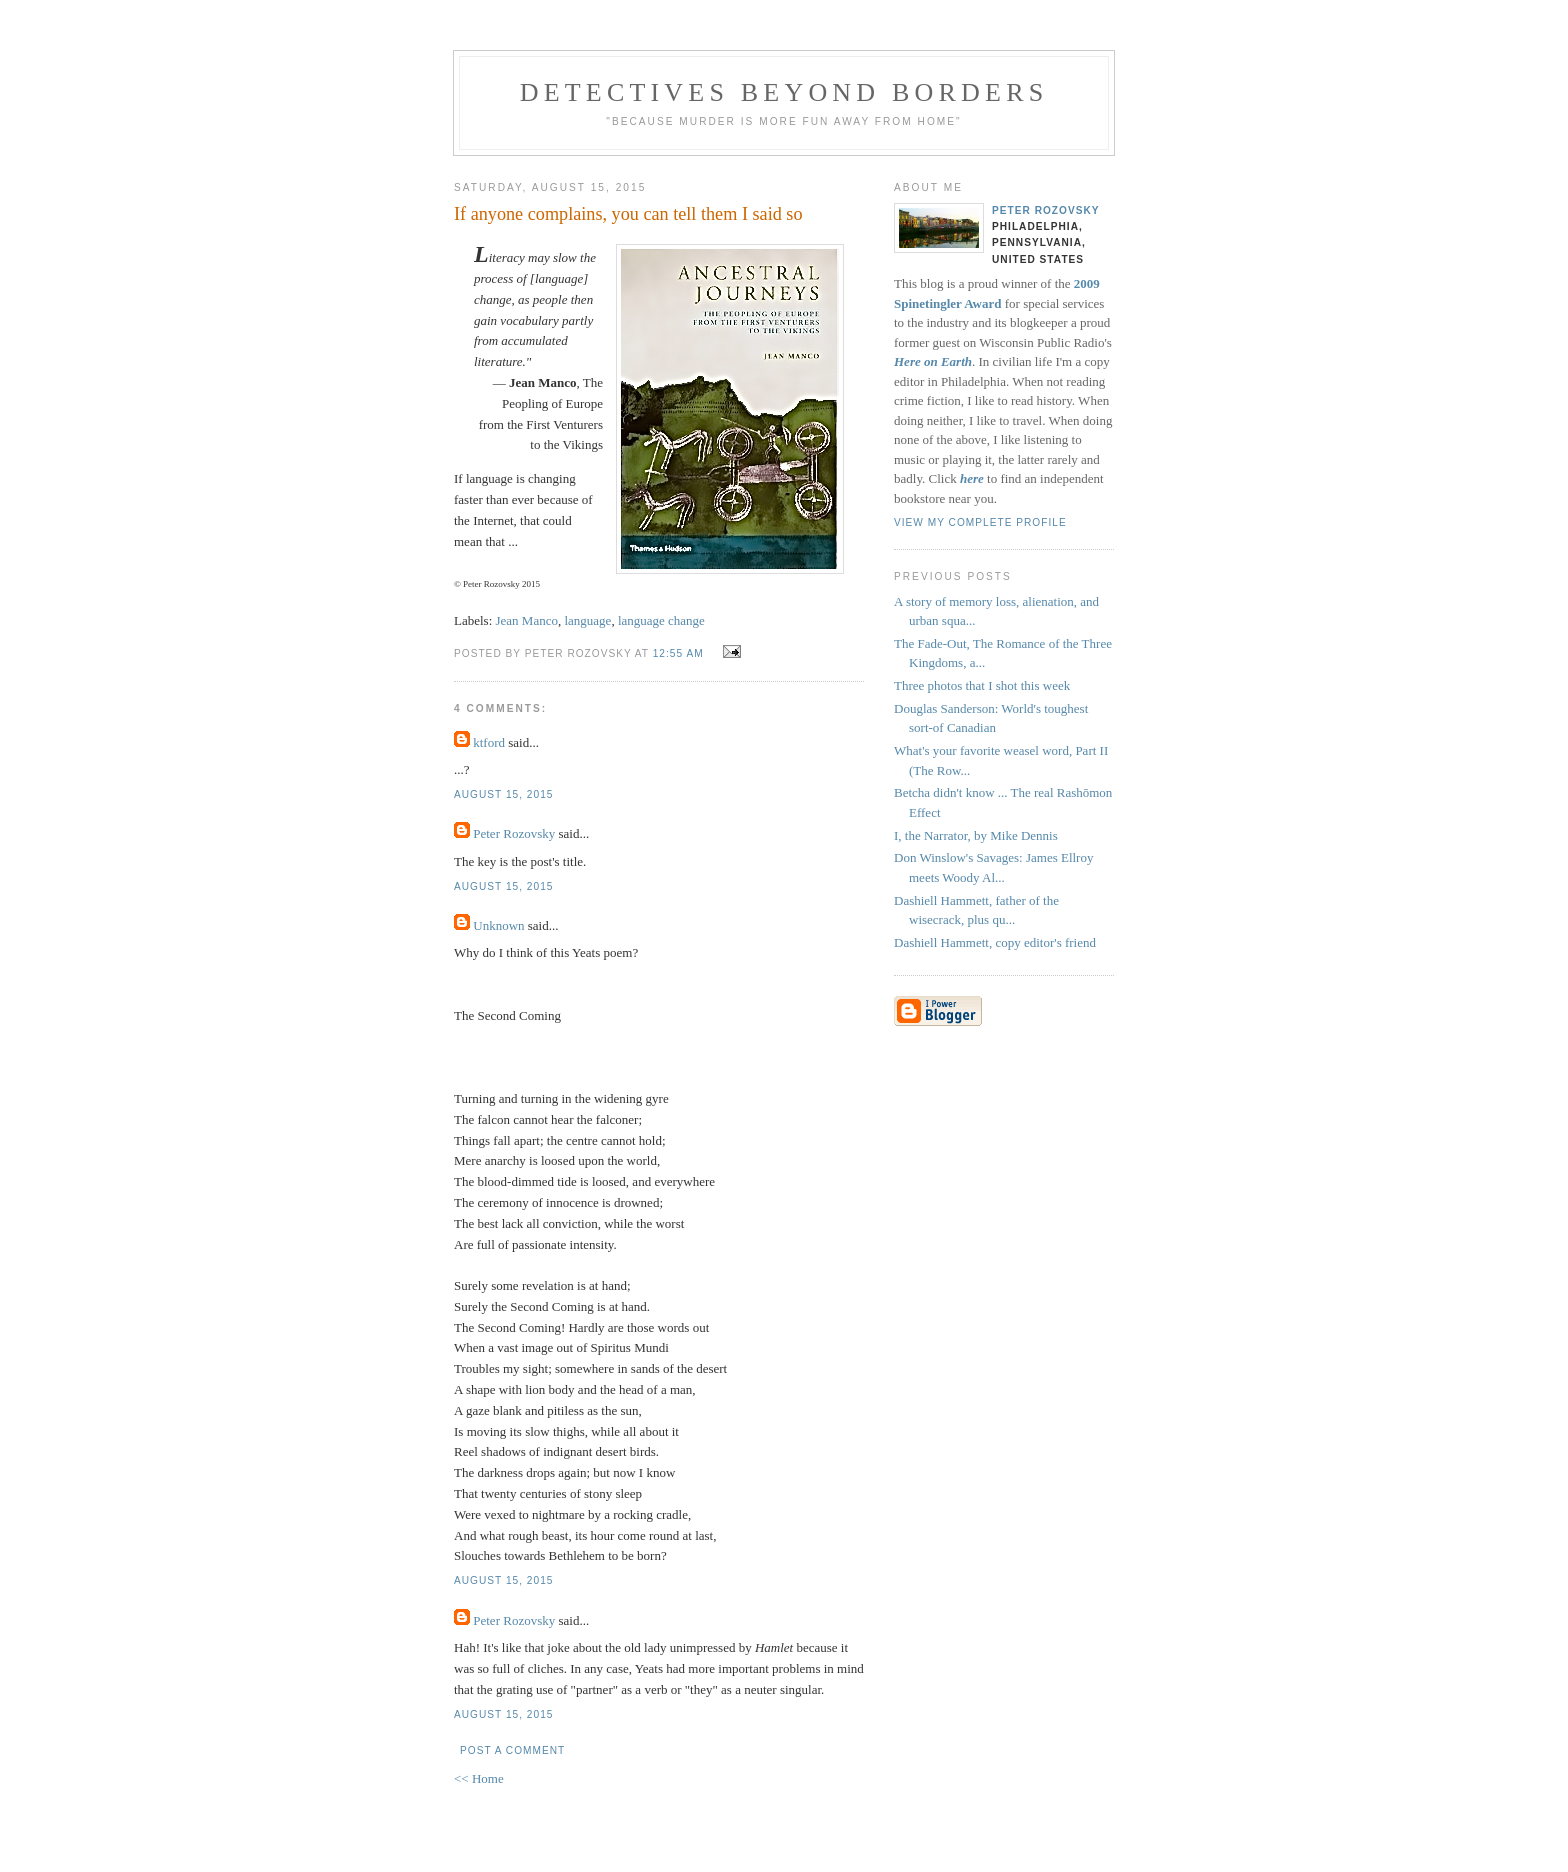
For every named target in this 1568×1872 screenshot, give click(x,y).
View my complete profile (980, 522)
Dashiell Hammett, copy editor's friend (995, 942)
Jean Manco (527, 620)
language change (661, 620)
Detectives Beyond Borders (784, 92)
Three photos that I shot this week (982, 685)
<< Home (479, 1778)
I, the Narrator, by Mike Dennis (976, 835)
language (587, 620)
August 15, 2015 (503, 794)
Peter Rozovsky (514, 833)
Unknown (498, 925)
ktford (489, 742)
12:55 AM (678, 653)
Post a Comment (512, 1750)
